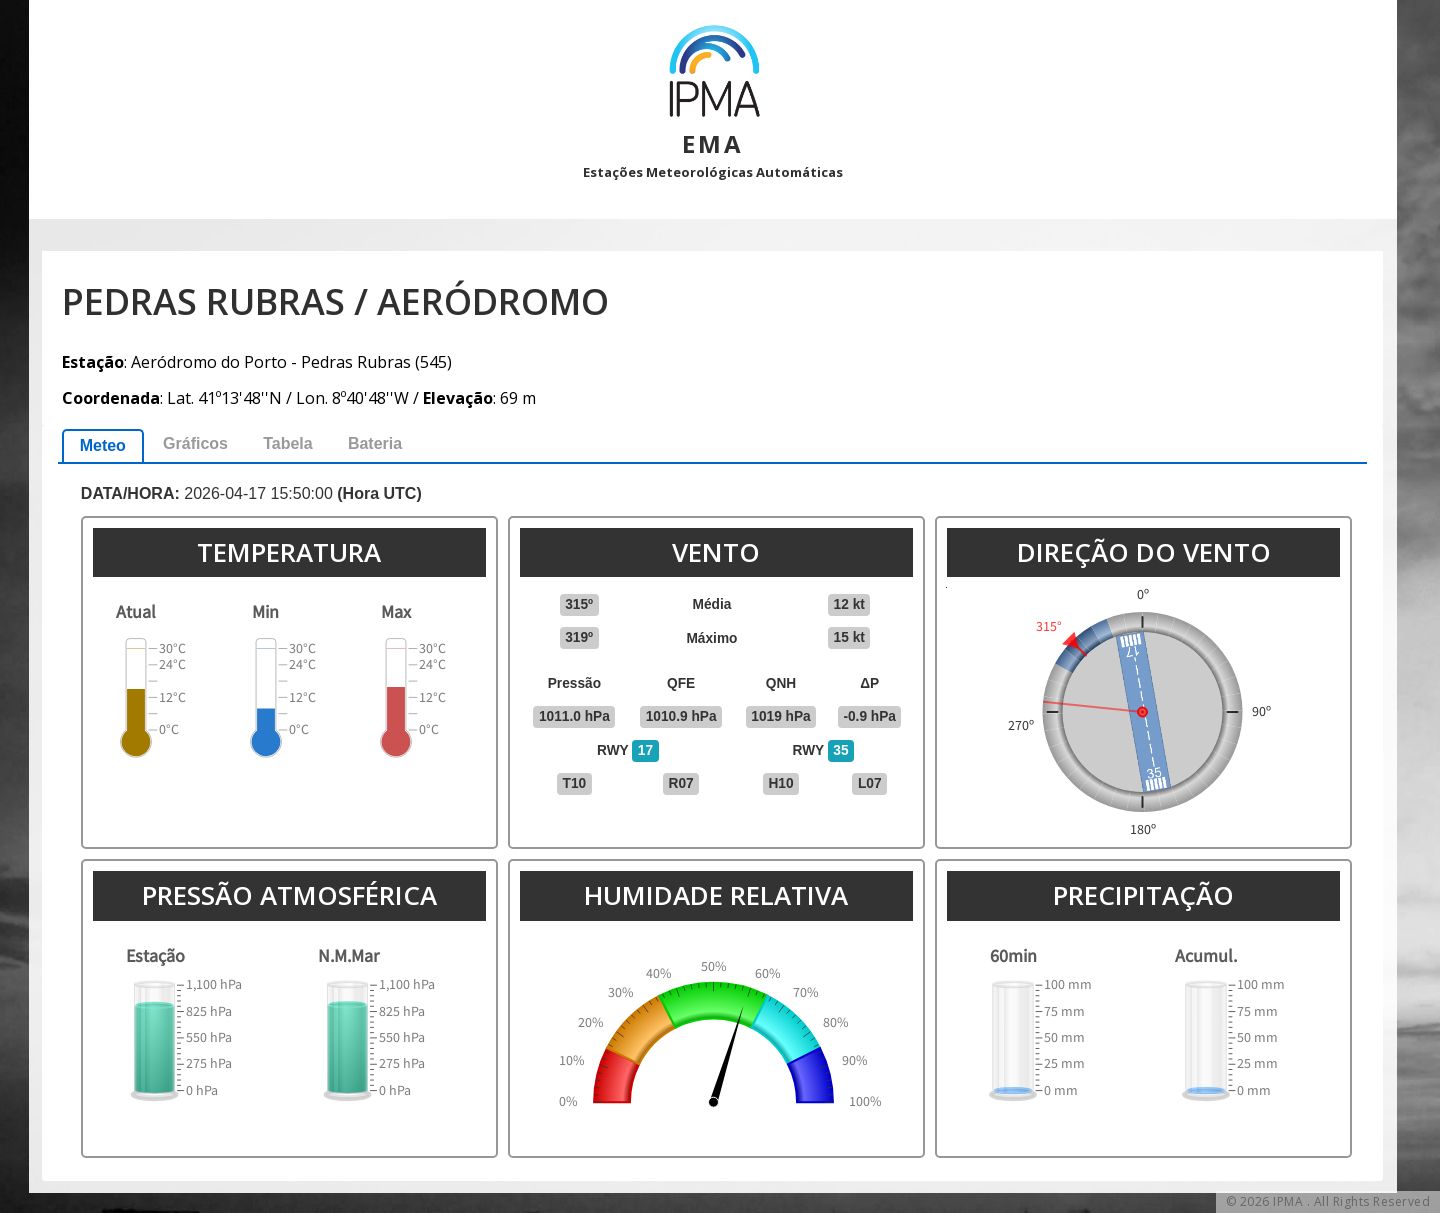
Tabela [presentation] (288, 443)
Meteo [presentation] (103, 445)
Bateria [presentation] (375, 443)
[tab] (103, 445)
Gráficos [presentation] (195, 443)
